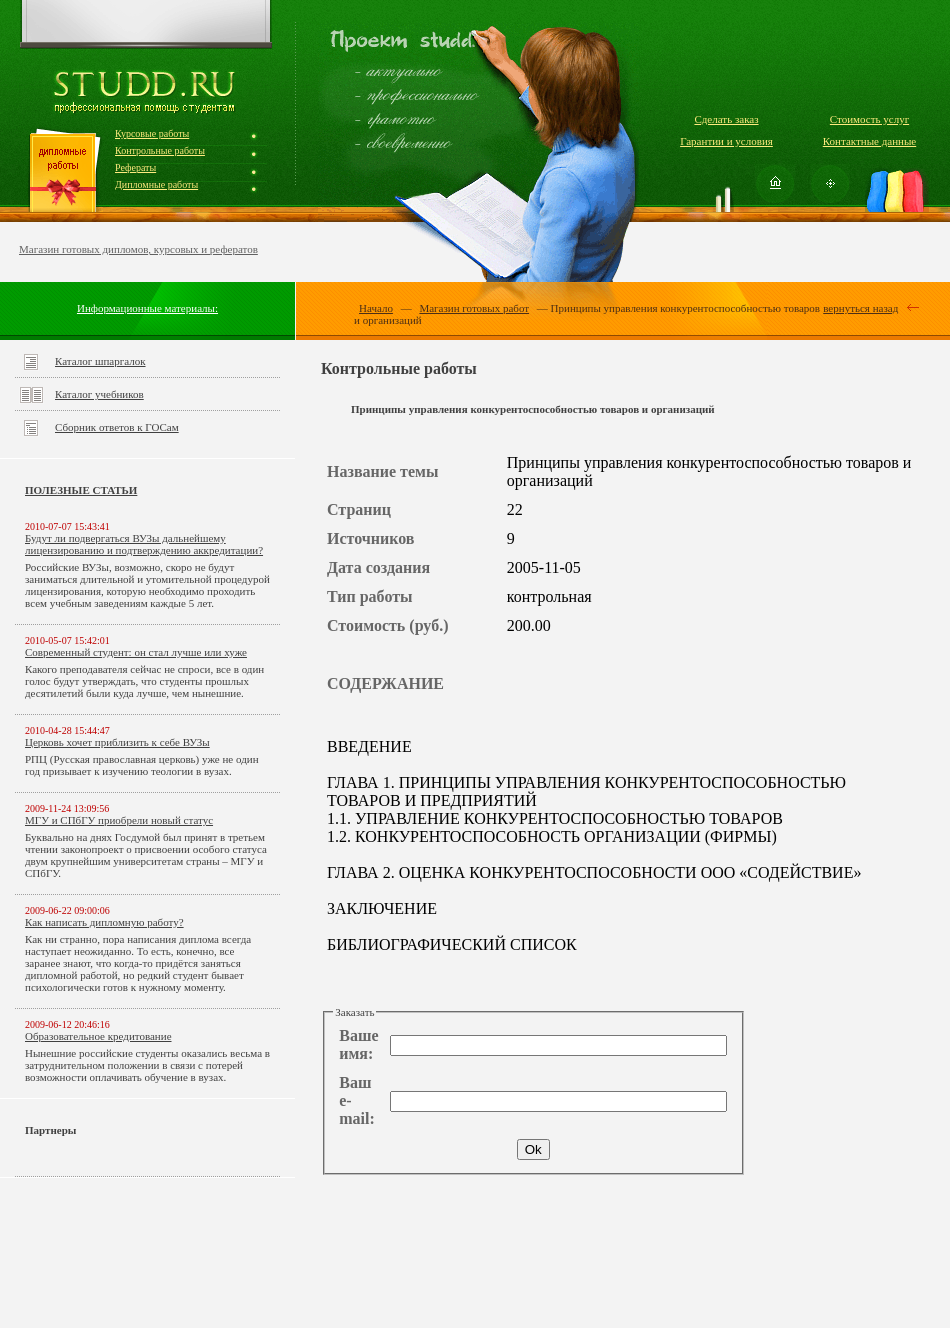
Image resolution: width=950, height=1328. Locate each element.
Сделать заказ (726, 119)
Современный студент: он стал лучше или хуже (136, 652)
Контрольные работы (160, 150)
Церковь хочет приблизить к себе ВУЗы (117, 742)
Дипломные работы (156, 184)
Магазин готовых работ (474, 308)
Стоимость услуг (869, 119)
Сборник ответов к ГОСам (117, 427)
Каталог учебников (99, 394)
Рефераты (135, 167)
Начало (376, 308)
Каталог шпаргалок (100, 361)
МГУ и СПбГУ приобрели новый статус (119, 820)
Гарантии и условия (726, 141)
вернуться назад (860, 308)
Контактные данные (869, 141)
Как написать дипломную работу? (104, 922)
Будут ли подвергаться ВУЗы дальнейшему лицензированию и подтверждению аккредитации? (144, 544)
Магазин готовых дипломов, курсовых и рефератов (138, 249)
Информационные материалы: (147, 308)
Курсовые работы (152, 133)
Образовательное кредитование (98, 1036)
